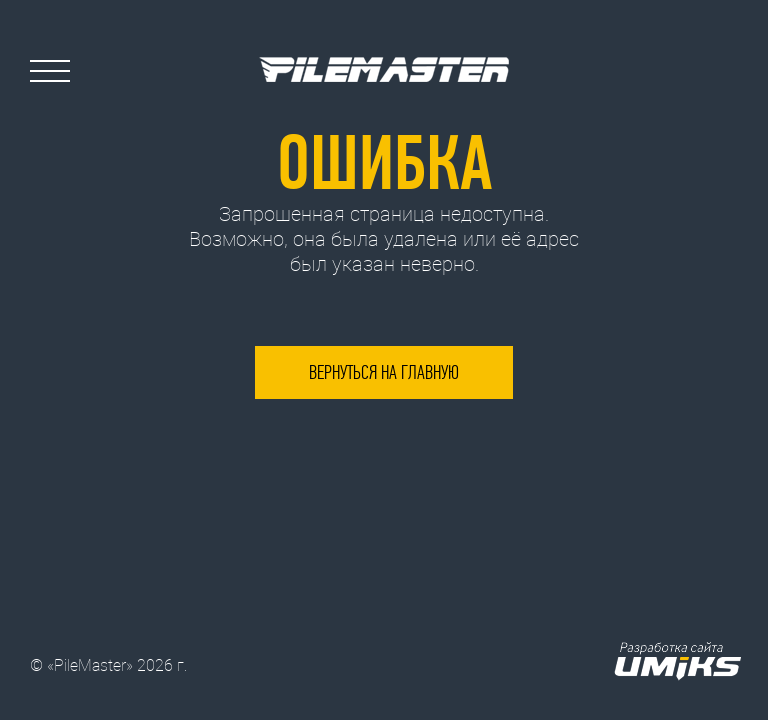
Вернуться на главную (384, 372)
